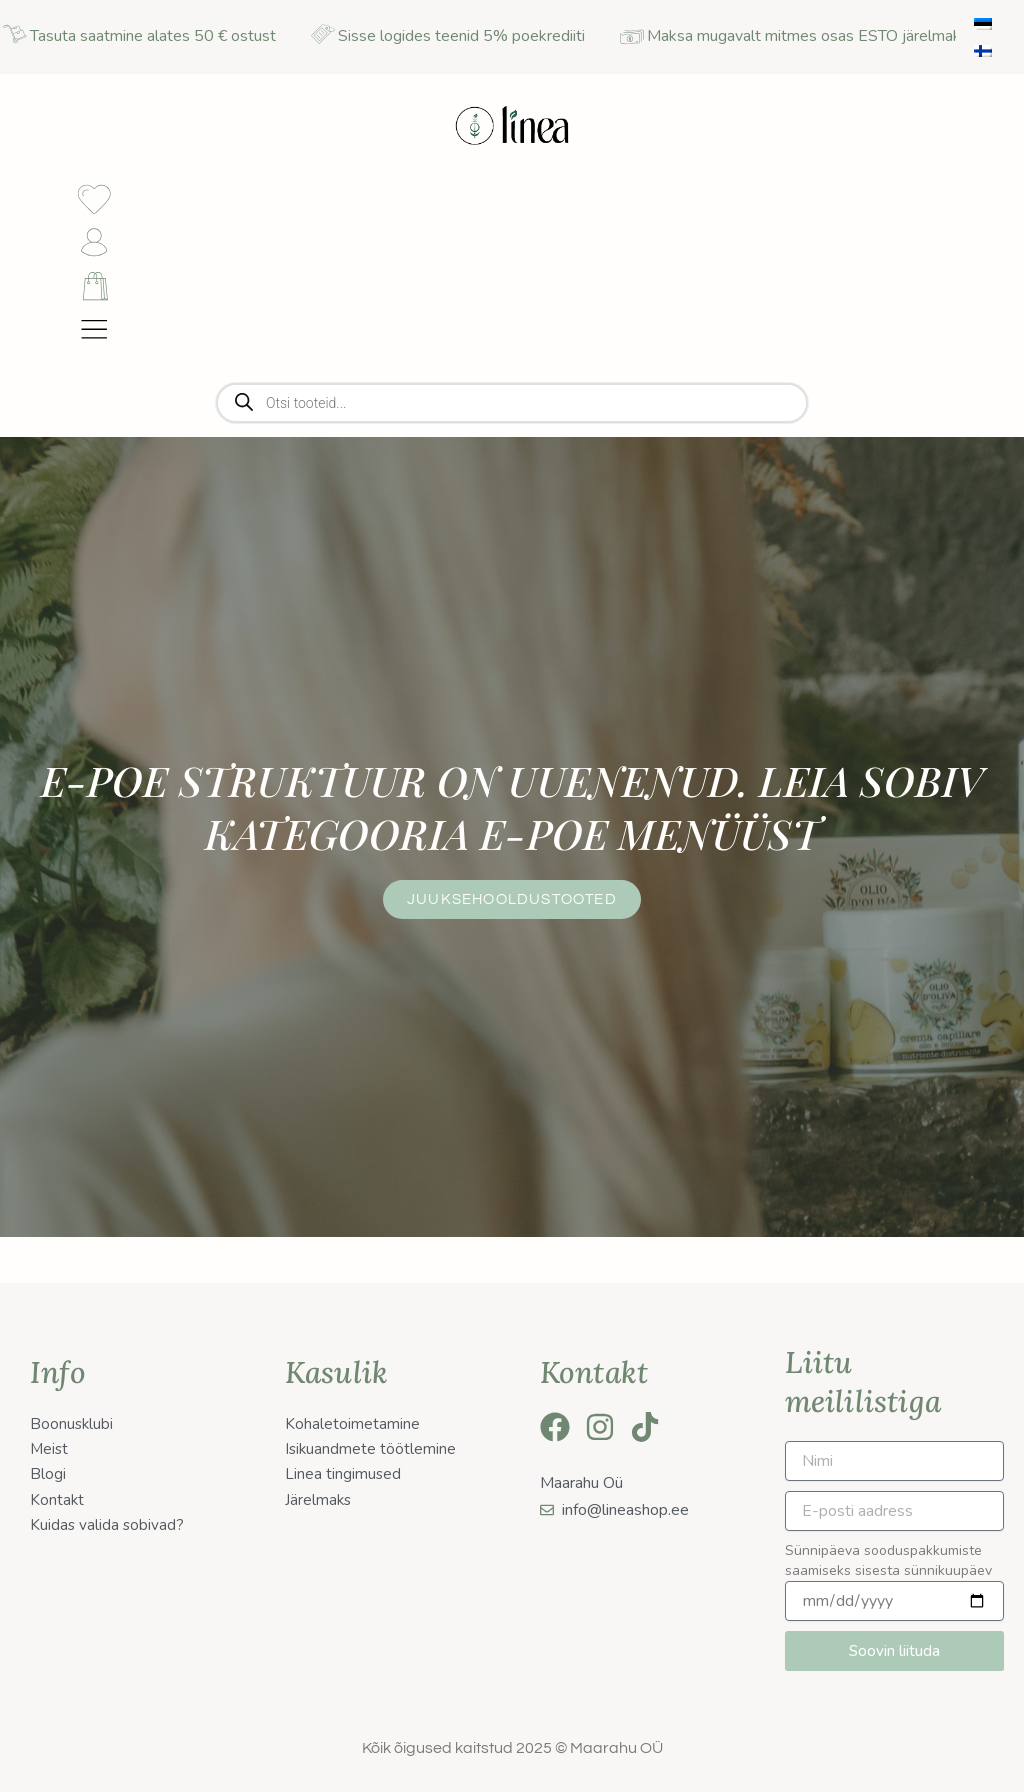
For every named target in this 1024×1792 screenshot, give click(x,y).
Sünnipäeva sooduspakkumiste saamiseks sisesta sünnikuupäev (888, 1560)
